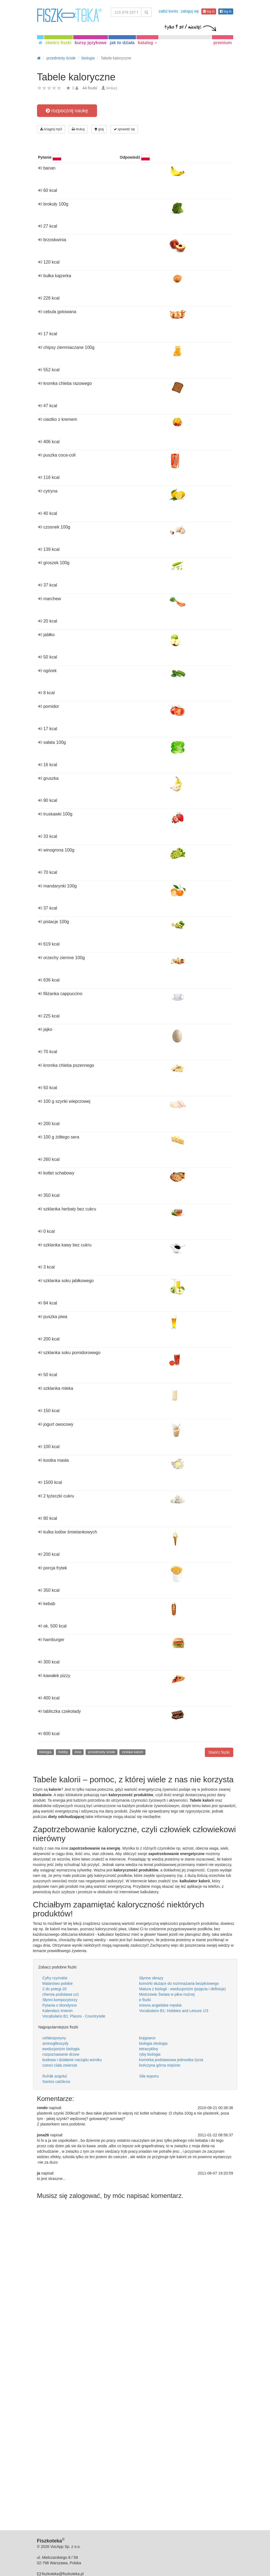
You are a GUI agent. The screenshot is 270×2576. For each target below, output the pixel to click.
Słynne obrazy (151, 1978)
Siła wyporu (149, 2076)
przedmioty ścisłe (101, 1752)
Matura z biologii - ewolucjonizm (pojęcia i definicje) (182, 1989)
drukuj (78, 129)
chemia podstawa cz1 (61, 1994)
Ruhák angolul (55, 2076)
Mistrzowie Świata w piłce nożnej (167, 1994)
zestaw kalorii (132, 1752)
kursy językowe (91, 42)
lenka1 (111, 88)
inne (78, 1752)
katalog (147, 42)
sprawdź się (124, 129)
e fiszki (145, 2000)
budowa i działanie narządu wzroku (72, 2060)
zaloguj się (190, 11)
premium (222, 42)
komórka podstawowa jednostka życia (171, 2060)
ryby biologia (150, 2054)
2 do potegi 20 (55, 1989)
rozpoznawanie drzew (61, 2054)
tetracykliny (148, 2049)
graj (99, 129)
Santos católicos (56, 2081)
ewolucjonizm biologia (61, 2049)
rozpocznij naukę (67, 110)
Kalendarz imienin (58, 2011)
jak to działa (122, 42)
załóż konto (168, 11)
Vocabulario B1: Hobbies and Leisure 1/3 (173, 2011)
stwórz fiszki (58, 42)
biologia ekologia (153, 2043)
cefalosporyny (54, 2038)
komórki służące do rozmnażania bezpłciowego (179, 1983)
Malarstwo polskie (58, 1983)
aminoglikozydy (56, 2043)
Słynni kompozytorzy (60, 2000)
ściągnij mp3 (51, 129)
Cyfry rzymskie (55, 1978)
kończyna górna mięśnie (159, 2065)
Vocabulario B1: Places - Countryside (74, 2016)
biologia (45, 1752)
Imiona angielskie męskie (160, 2005)
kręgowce (147, 2038)
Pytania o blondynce (60, 2005)
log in (208, 11)
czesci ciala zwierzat (60, 2065)
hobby (63, 1752)
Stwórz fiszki (219, 1752)
